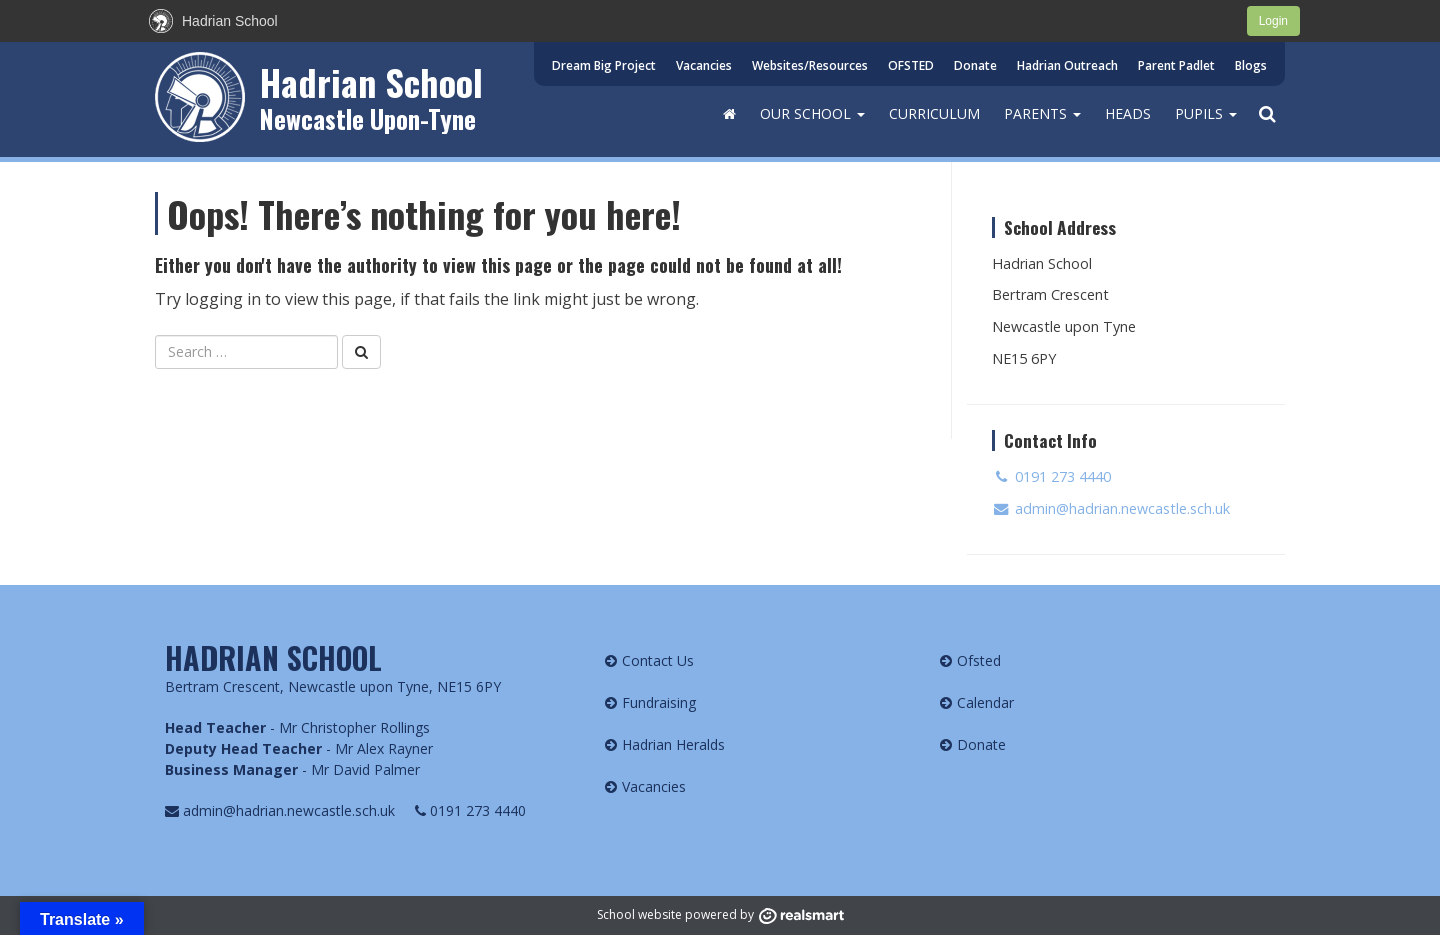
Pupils (1206, 113)
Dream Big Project (604, 65)
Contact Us (658, 660)
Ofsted (979, 660)
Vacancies (704, 65)
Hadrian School (371, 81)
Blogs (1251, 65)
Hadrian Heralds (673, 744)
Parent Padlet (1176, 65)
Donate (975, 65)
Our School (812, 113)
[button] (1267, 114)
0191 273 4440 (1051, 476)
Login (1273, 21)
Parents (1042, 113)
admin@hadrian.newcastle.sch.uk (1111, 508)
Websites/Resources (810, 65)
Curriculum (934, 113)
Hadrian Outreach (1067, 65)
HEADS (1128, 113)
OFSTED (911, 65)
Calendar (985, 702)
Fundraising (659, 702)
